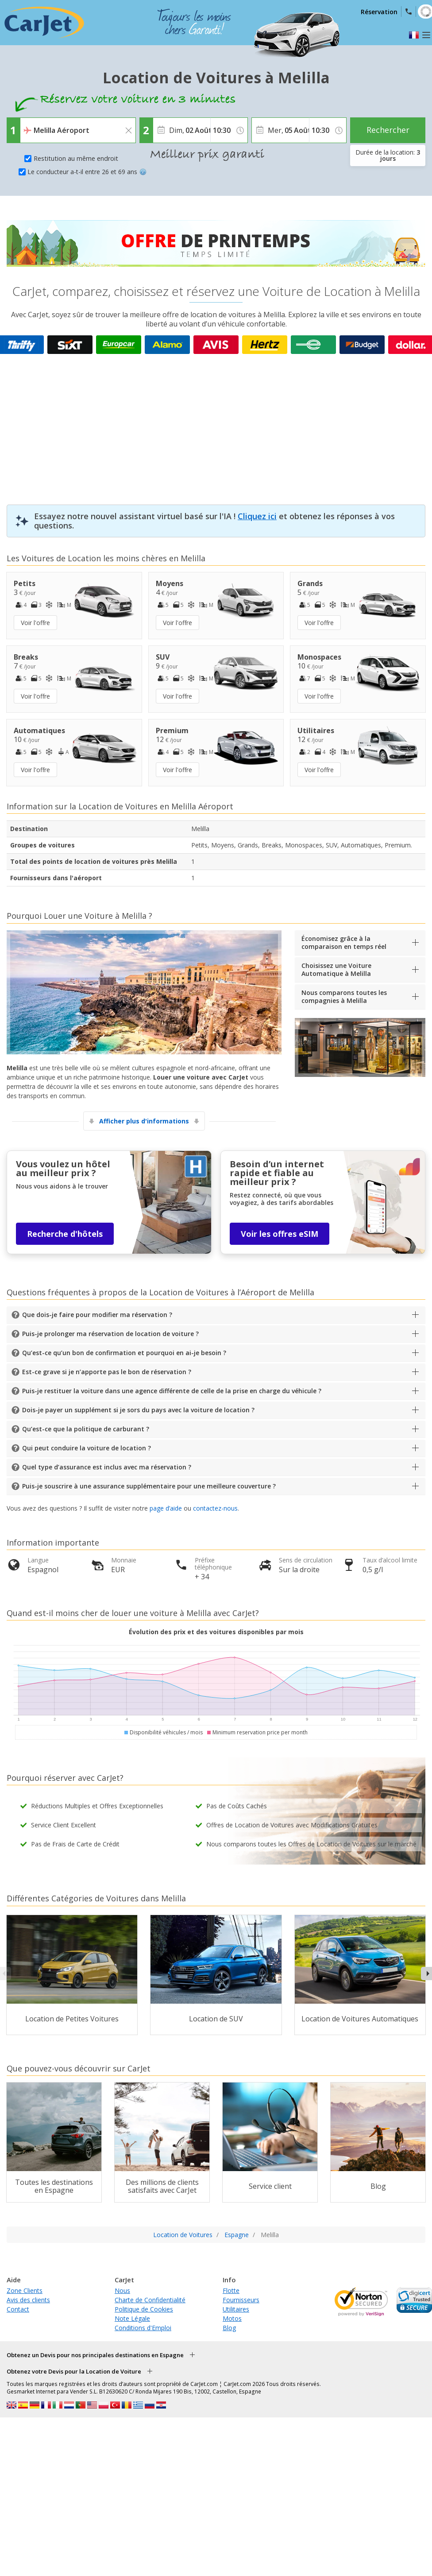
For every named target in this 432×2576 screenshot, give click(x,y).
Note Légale (132, 2318)
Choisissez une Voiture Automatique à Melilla (336, 969)
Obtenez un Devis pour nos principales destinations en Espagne (95, 2355)
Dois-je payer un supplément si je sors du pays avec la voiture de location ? (138, 1410)
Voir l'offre (35, 622)
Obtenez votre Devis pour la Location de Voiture (74, 2371)
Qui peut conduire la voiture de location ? (86, 1448)
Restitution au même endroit (76, 158)
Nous (122, 2290)
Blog (229, 2327)
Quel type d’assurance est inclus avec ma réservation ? (106, 1467)
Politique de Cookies (144, 2309)
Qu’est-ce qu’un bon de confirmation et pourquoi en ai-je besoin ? (124, 1352)
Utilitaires (236, 2309)
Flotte (231, 2290)
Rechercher (387, 129)
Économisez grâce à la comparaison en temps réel (343, 942)
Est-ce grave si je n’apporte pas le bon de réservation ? (106, 1372)
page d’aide (166, 1508)
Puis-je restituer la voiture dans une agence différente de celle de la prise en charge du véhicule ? (171, 1391)
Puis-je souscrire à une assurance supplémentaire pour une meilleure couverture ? (149, 1486)
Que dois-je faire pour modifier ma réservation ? (97, 1314)
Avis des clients (28, 2300)
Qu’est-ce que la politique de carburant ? (85, 1429)
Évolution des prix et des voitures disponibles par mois (216, 1632)
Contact (18, 2309)
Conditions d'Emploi (143, 2327)
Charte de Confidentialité (150, 2300)
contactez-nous (215, 1508)
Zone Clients (24, 2290)
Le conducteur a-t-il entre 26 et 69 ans (87, 171)
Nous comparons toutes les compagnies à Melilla (344, 996)
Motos (232, 2318)
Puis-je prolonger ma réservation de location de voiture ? (110, 1333)
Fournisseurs (241, 2300)
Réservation (379, 12)
